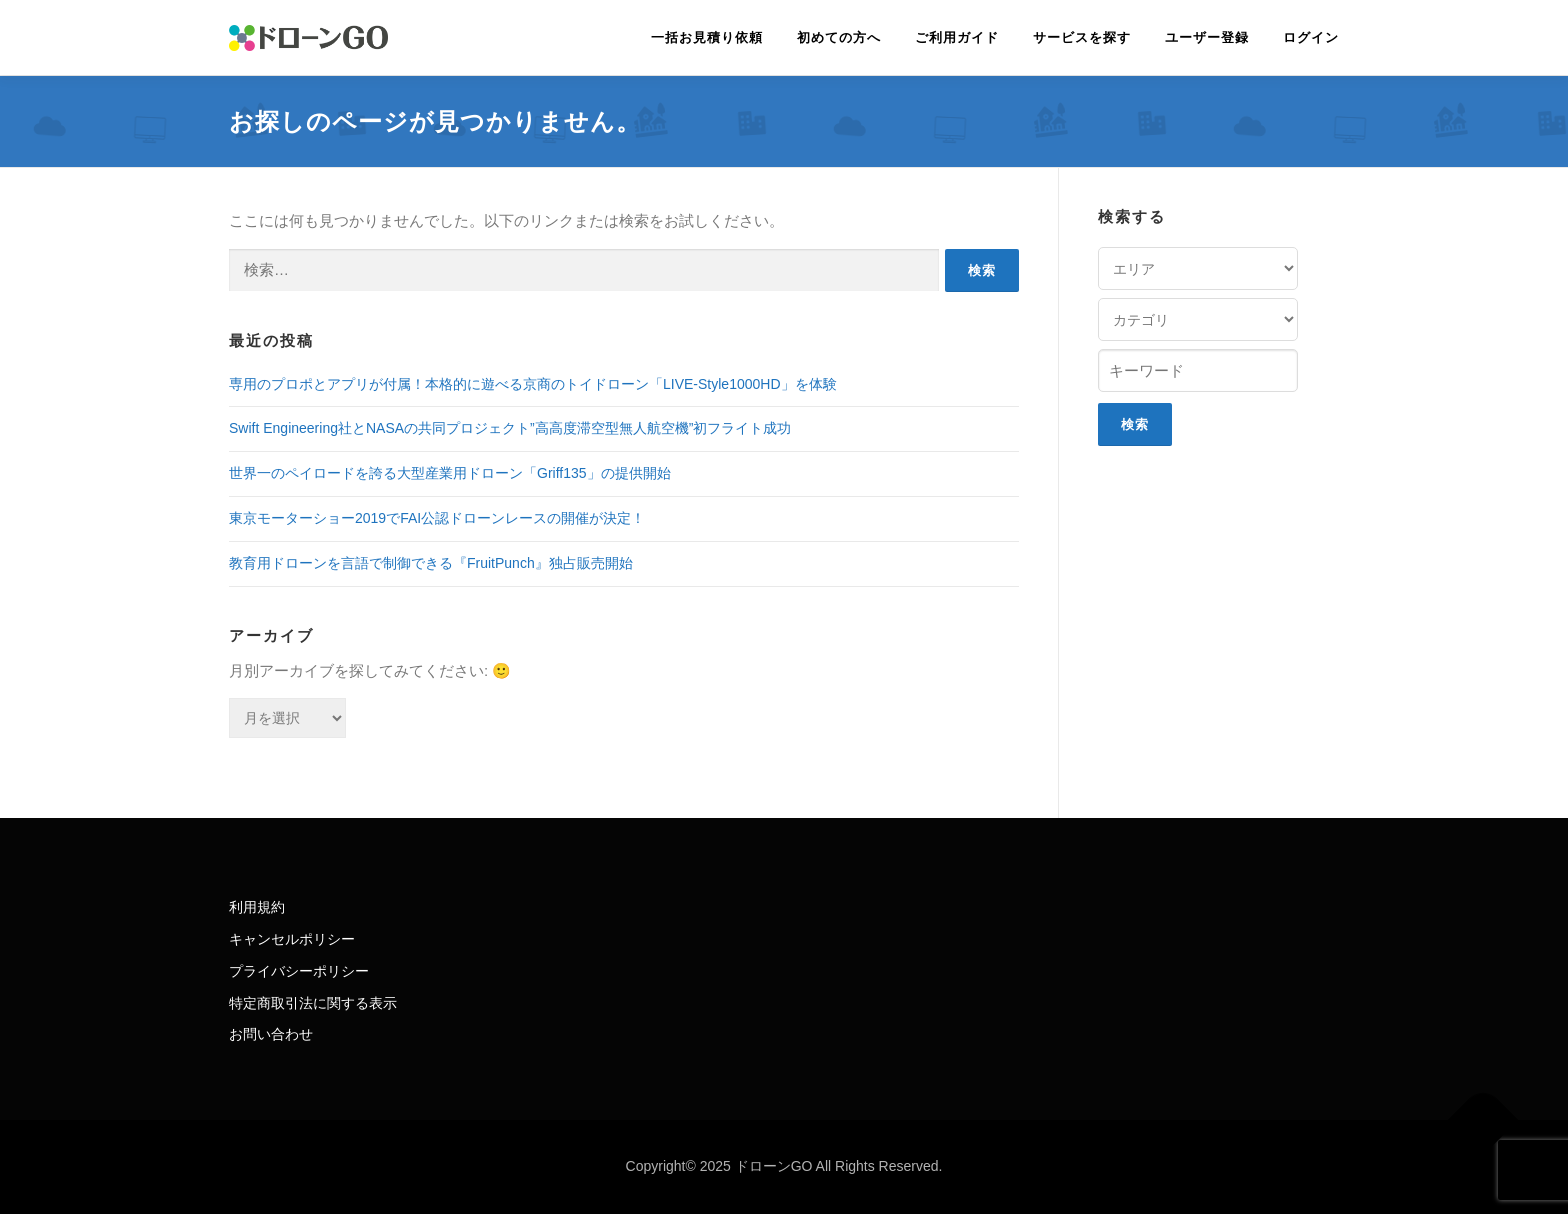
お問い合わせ (271, 1034)
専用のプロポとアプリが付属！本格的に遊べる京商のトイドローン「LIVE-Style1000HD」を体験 (533, 384)
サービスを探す (1082, 37)
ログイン (1311, 37)
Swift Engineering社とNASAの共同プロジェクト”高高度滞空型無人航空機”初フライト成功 (510, 428)
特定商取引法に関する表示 (313, 1003)
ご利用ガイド (957, 37)
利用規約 (257, 907)
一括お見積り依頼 (707, 37)
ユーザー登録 (1207, 37)
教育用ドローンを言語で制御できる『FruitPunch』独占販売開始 (431, 563)
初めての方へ (839, 37)
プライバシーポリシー (299, 971)
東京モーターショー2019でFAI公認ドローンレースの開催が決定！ (437, 518)
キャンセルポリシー (292, 939)
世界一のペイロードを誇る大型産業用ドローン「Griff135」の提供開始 (450, 473)
